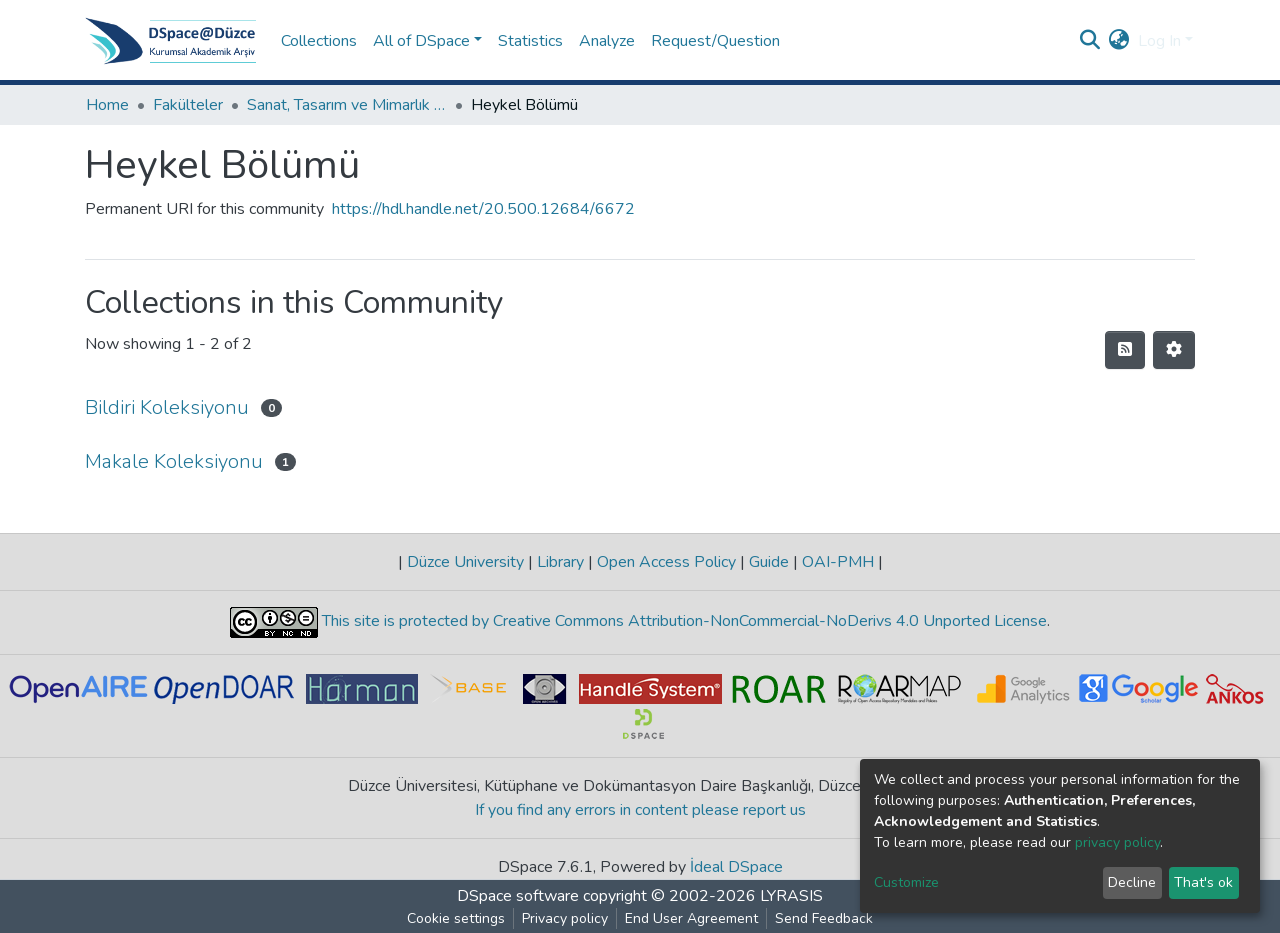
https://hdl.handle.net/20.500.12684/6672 (483, 209)
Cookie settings (456, 918)
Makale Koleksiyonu (174, 461)
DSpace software (518, 896)
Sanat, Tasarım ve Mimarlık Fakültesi (347, 105)
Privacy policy (565, 918)
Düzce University (465, 562)
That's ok (1203, 882)
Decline (1132, 882)
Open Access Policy (666, 562)
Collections (319, 41)
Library (560, 562)
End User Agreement (691, 918)
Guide (769, 562)
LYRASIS (791, 896)
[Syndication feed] (1125, 350)
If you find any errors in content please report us (640, 810)
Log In (1159, 41)
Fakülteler (188, 105)
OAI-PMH (838, 562)
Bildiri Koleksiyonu (167, 407)
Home (107, 105)
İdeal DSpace (736, 867)
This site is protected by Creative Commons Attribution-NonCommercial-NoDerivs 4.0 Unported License (682, 621)
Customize (906, 882)
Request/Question (715, 41)
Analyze (607, 41)
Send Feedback (824, 918)
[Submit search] (1090, 41)
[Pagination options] (1174, 350)
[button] (1119, 41)
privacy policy (1117, 842)
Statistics (530, 41)
